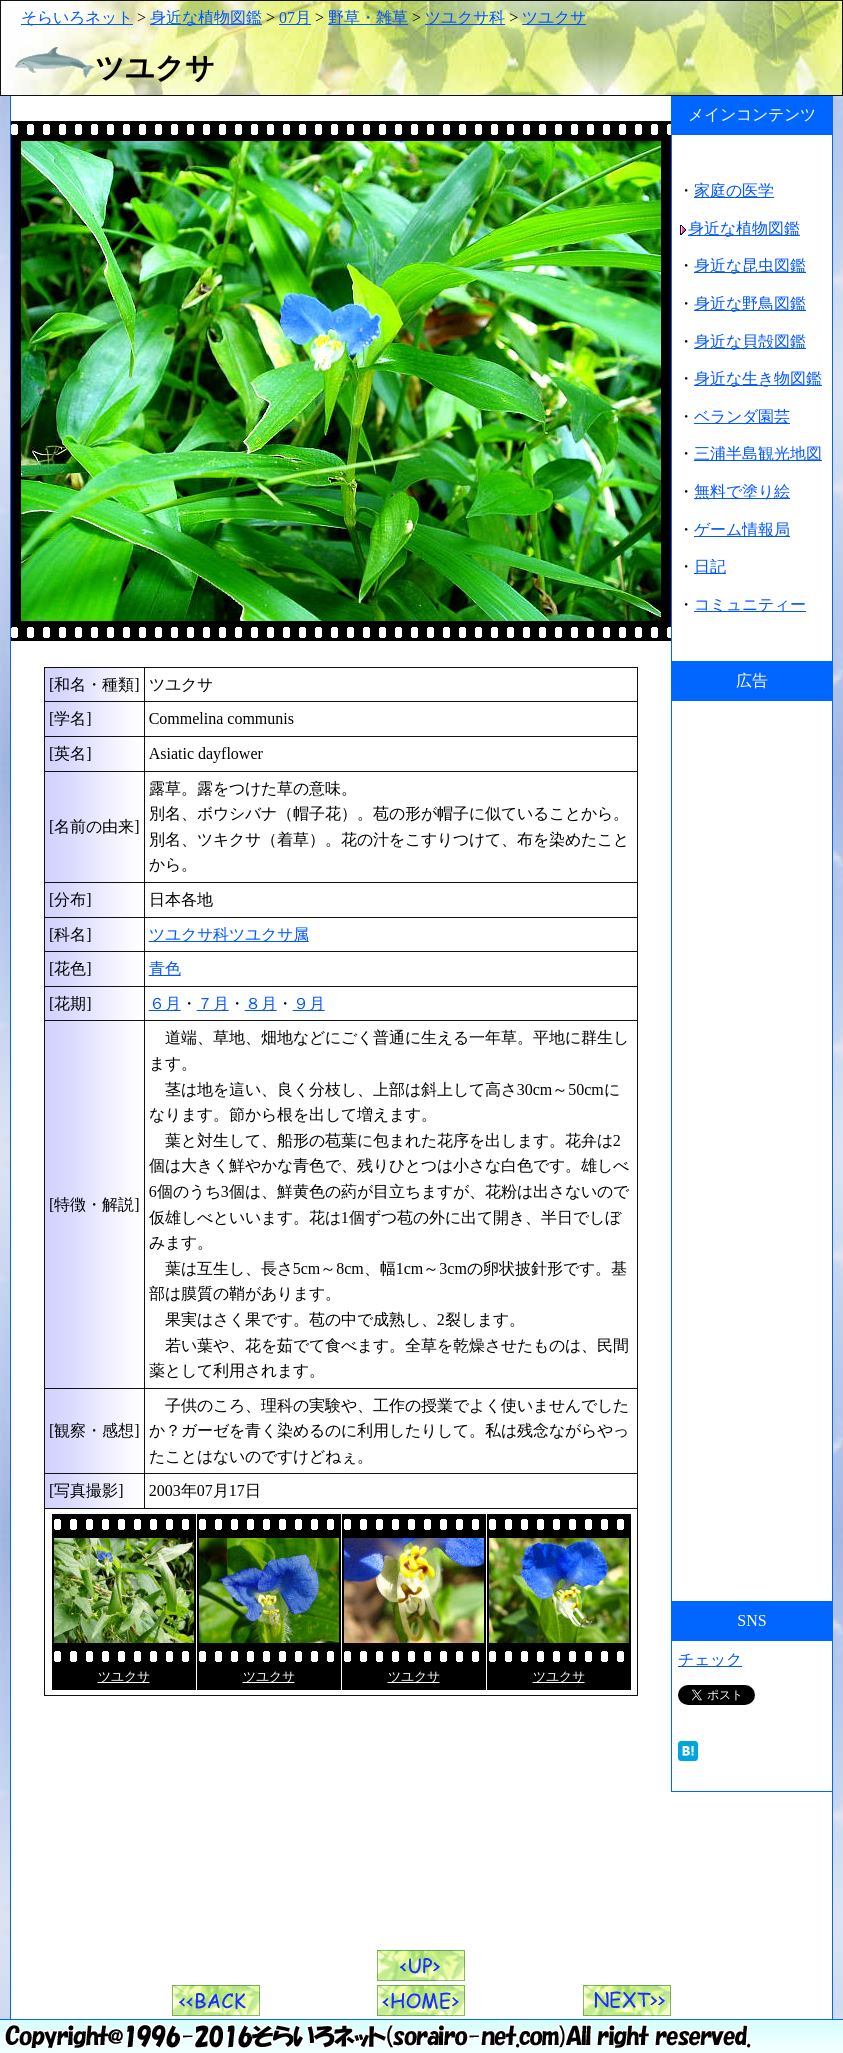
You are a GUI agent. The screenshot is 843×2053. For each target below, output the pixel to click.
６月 (165, 1003)
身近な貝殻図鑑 (750, 341)
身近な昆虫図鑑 (750, 265)
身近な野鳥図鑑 (750, 303)
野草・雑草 (368, 17)
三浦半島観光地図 (758, 453)
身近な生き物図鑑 (758, 378)
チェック (710, 1659)
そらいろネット (77, 17)
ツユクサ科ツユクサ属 (229, 934)
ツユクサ (554, 17)
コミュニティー (750, 604)
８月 (261, 1003)
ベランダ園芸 (742, 416)
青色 (165, 968)
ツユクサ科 (465, 17)
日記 (710, 566)
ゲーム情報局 (742, 529)
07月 (295, 17)
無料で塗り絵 (742, 491)
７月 (213, 1003)
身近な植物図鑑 (206, 17)
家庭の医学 (734, 190)
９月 (309, 1003)
